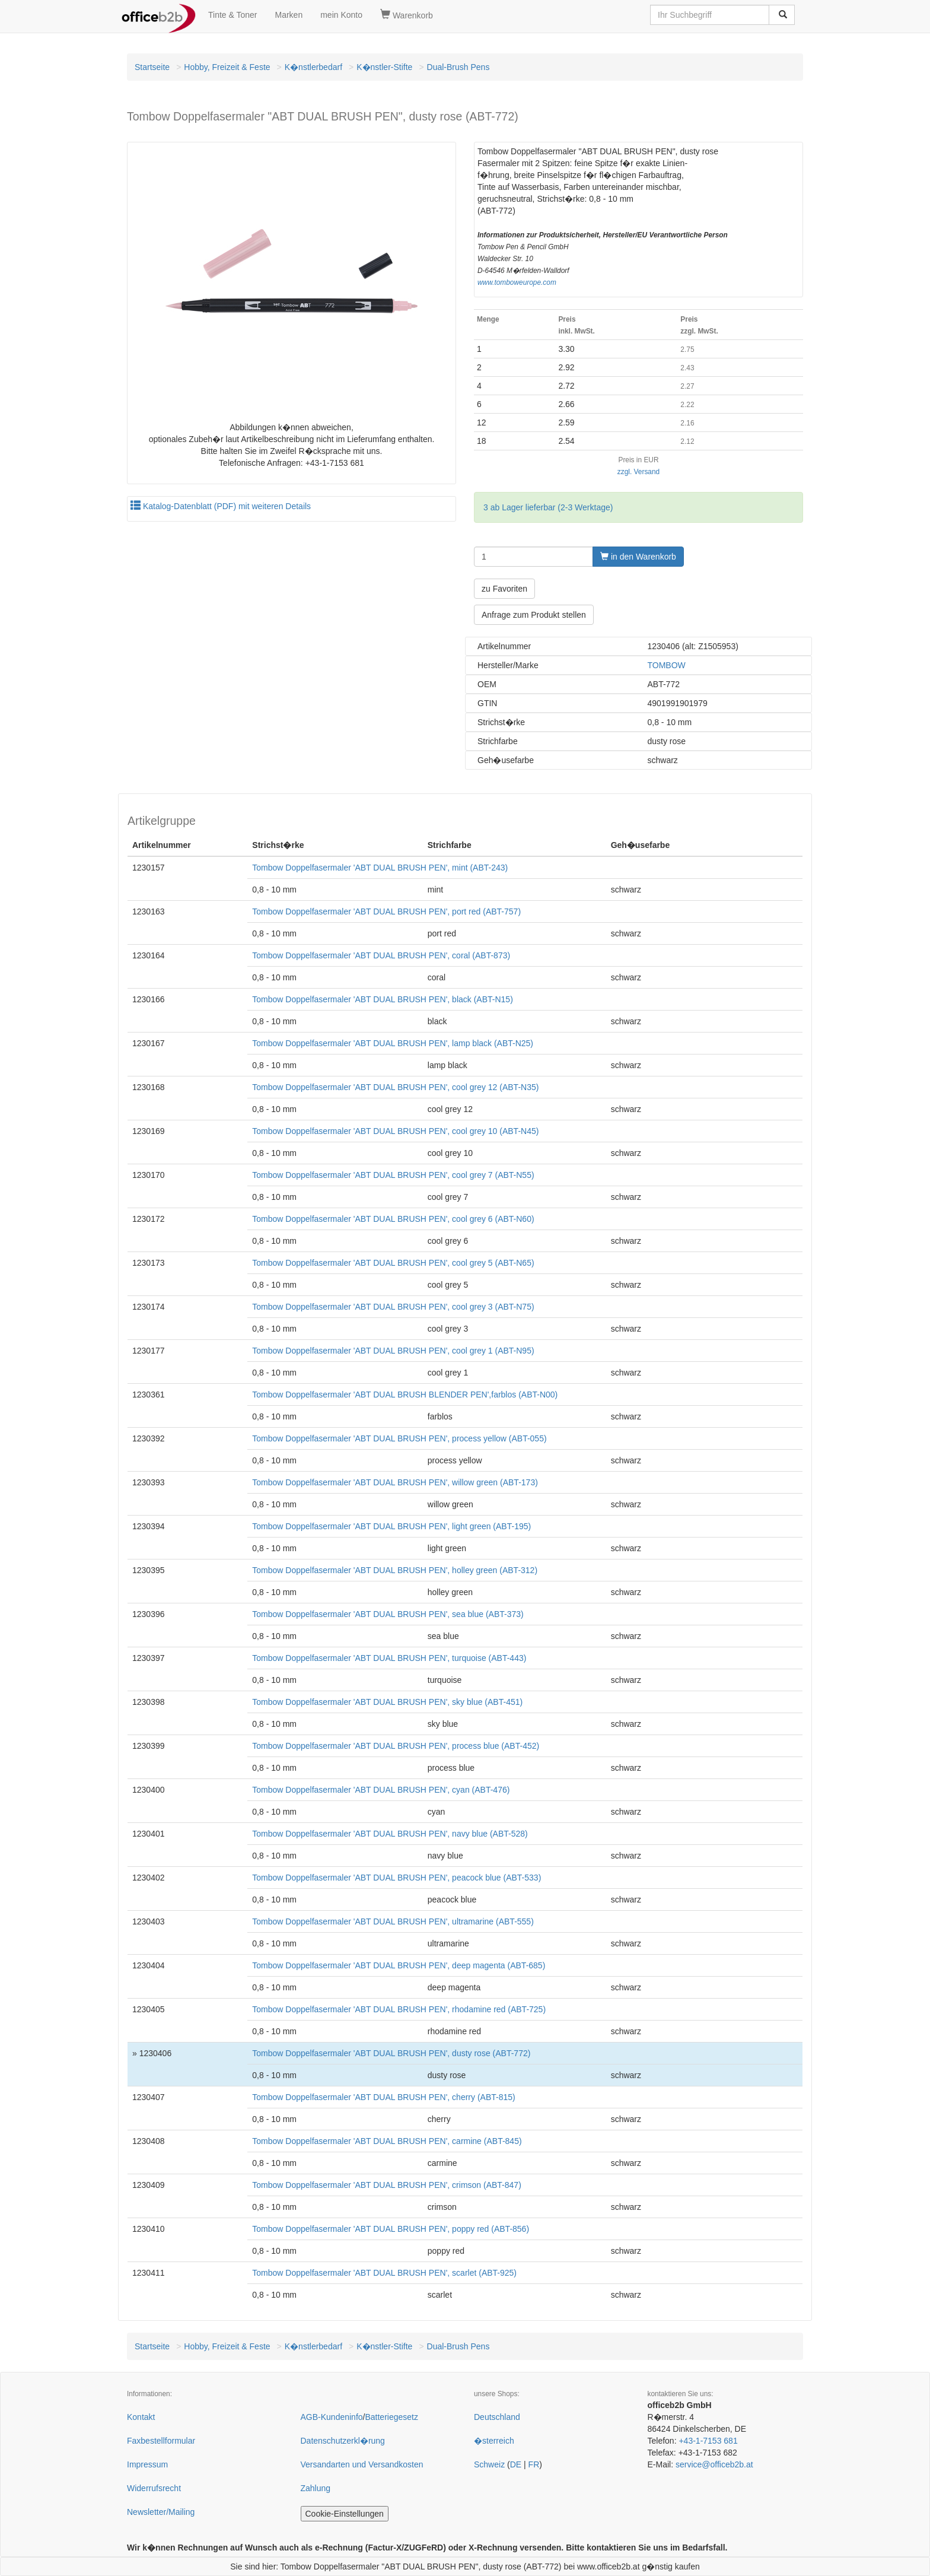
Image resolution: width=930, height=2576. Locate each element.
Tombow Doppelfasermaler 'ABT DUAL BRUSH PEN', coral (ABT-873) (381, 955)
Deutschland (497, 2417)
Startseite (152, 67)
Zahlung (316, 2488)
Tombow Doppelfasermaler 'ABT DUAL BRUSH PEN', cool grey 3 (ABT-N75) (393, 1306)
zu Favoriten (504, 588)
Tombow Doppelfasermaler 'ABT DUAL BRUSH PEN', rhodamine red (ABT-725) (399, 2009)
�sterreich (494, 2440)
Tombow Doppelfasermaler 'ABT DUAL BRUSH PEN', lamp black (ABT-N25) (392, 1043)
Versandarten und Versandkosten (362, 2464)
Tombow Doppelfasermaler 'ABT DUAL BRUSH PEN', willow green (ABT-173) (395, 1482)
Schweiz (489, 2464)
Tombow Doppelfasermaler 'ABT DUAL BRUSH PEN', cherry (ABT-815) (383, 2097)
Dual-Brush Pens (458, 67)
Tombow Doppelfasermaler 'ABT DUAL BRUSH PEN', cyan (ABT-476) (380, 1789)
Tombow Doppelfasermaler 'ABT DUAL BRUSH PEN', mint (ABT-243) (380, 867)
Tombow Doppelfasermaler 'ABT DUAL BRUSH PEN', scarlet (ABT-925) (384, 2273)
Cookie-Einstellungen (344, 2513)
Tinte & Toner (232, 15)
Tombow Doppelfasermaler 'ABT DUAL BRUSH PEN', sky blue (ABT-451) (387, 1702)
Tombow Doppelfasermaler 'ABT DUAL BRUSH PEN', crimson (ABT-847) (386, 2185)
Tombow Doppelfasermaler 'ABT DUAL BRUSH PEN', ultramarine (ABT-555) (393, 1921)
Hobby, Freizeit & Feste (227, 67)
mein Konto (341, 15)
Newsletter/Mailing (161, 2512)
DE (515, 2464)
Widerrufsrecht (154, 2488)
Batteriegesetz (391, 2417)
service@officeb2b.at (714, 2464)
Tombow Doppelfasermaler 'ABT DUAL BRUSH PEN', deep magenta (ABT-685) (398, 1965)
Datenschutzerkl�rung (343, 2440)
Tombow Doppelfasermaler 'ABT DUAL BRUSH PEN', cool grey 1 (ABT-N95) (393, 1350)
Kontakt (141, 2417)
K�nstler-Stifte (384, 67)
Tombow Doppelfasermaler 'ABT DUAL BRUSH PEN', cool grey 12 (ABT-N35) (395, 1087)
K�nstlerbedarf (313, 67)
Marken (289, 15)
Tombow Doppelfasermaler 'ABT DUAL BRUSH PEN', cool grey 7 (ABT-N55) (393, 1175)
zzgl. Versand (638, 472)
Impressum (147, 2464)
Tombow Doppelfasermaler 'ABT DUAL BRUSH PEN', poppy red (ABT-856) (390, 2229)
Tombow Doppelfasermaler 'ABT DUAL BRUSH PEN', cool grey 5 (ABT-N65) (393, 1263)
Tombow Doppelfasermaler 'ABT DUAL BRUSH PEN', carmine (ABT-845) (386, 2141)
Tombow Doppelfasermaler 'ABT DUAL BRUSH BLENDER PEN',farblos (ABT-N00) (405, 1394)
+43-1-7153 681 (708, 2440)
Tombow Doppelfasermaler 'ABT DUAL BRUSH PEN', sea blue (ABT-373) (387, 1614)
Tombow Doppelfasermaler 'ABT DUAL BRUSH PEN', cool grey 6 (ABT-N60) (393, 1219)
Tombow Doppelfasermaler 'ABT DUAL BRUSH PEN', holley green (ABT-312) (394, 1570)
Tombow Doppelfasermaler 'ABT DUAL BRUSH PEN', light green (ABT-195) (391, 1526)
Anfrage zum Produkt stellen (534, 615)
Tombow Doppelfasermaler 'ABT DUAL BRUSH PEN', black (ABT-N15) (382, 999)
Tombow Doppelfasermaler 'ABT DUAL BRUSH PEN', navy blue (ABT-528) (389, 1833)
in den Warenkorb (638, 556)
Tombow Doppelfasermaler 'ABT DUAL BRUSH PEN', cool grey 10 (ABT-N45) (395, 1131)
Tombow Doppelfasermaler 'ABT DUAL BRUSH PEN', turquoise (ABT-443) (389, 1658)
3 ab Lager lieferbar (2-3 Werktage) (548, 507)
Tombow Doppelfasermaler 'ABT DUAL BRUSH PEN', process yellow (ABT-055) (399, 1438)
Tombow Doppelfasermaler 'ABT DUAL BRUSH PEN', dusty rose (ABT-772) (391, 2053)
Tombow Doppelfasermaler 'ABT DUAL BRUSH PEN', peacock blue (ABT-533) (396, 1877)
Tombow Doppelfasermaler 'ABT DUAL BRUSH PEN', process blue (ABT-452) (395, 1746)
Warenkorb (406, 14)
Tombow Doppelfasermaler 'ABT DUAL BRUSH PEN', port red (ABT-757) (386, 911)
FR (534, 2464)
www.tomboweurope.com (516, 282)
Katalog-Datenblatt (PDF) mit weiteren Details (220, 506)
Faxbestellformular (161, 2440)
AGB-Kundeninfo (332, 2417)
